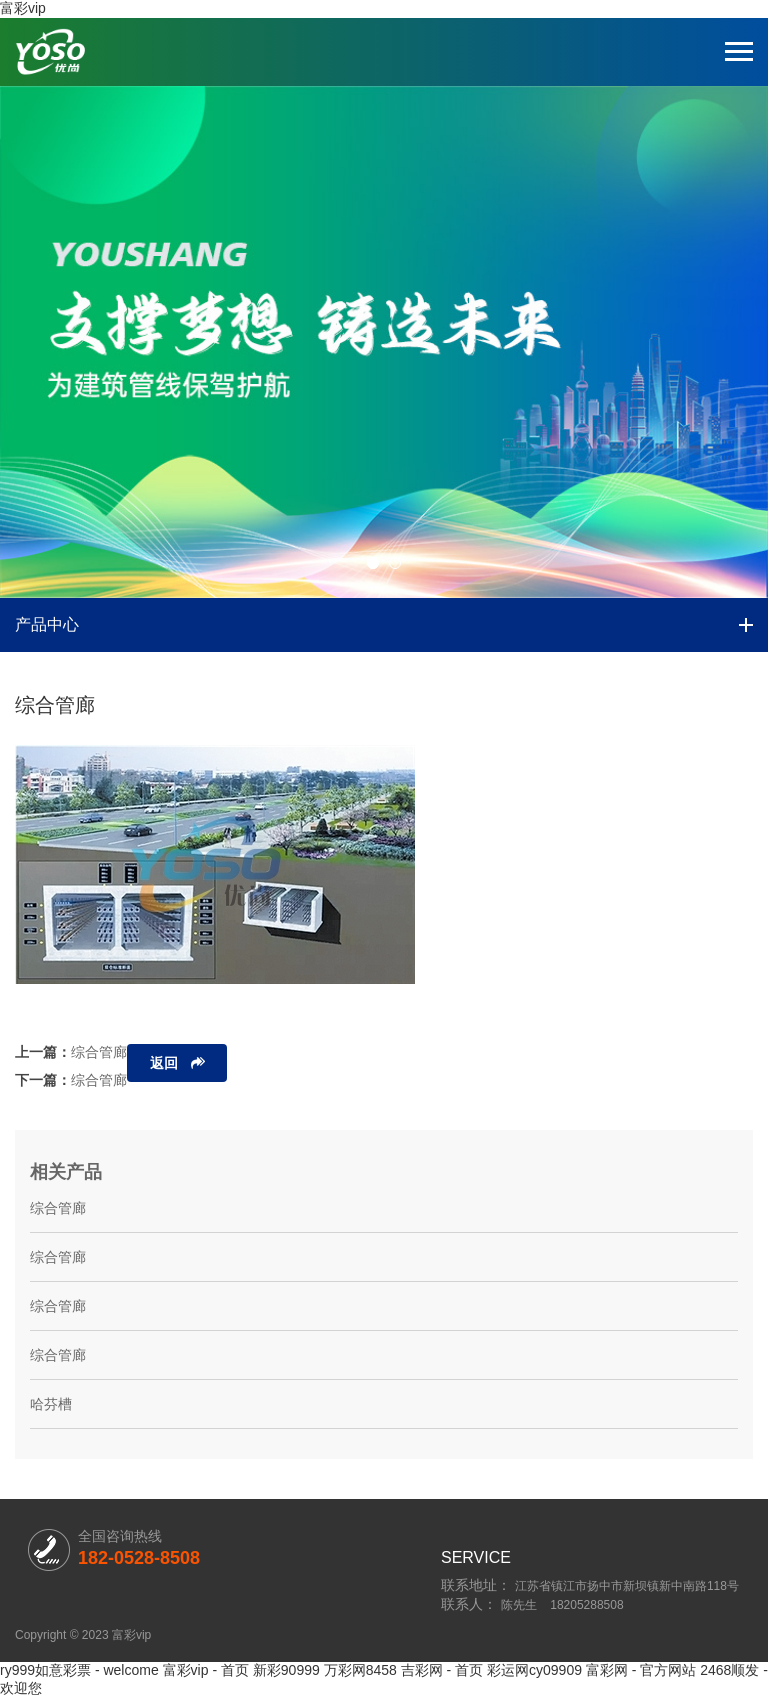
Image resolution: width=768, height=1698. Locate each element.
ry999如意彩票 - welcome (79, 1670)
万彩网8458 (360, 1670)
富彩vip (23, 8)
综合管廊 (99, 1052)
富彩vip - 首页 (206, 1670)
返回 (164, 1063)
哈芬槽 (51, 1404)
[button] (373, 563)
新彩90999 (286, 1670)
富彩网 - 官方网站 (641, 1670)
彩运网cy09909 (534, 1670)
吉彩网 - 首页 (442, 1670)
